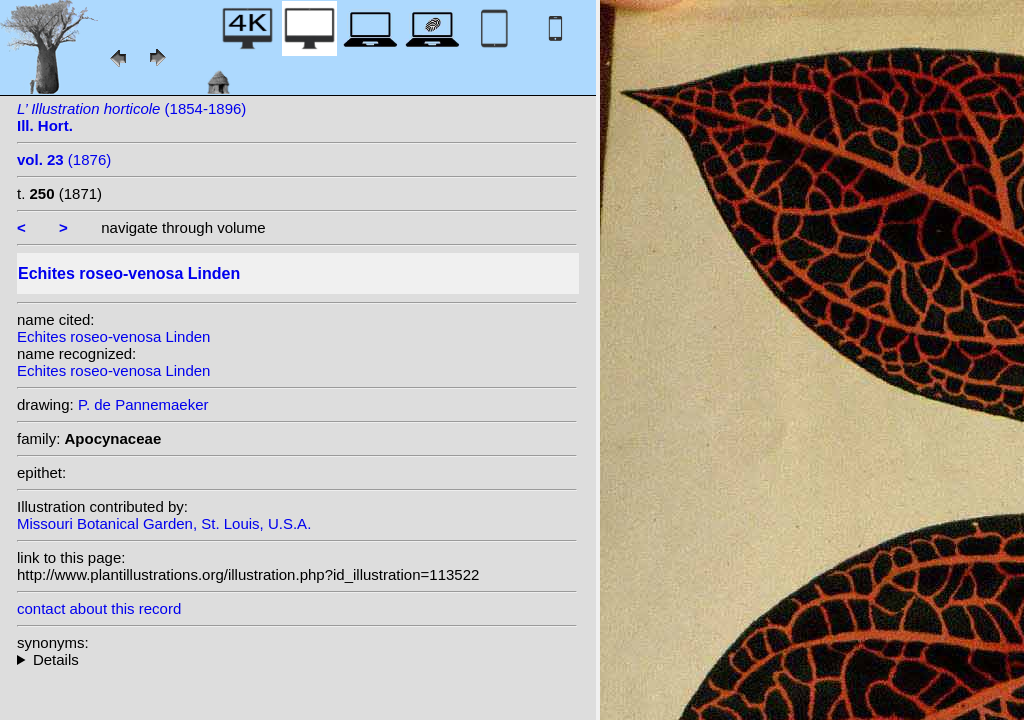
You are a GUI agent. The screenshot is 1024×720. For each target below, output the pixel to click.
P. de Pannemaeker (143, 404)
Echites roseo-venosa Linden (113, 336)
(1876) (64, 159)
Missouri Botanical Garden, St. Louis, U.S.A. (164, 523)
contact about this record (99, 608)
